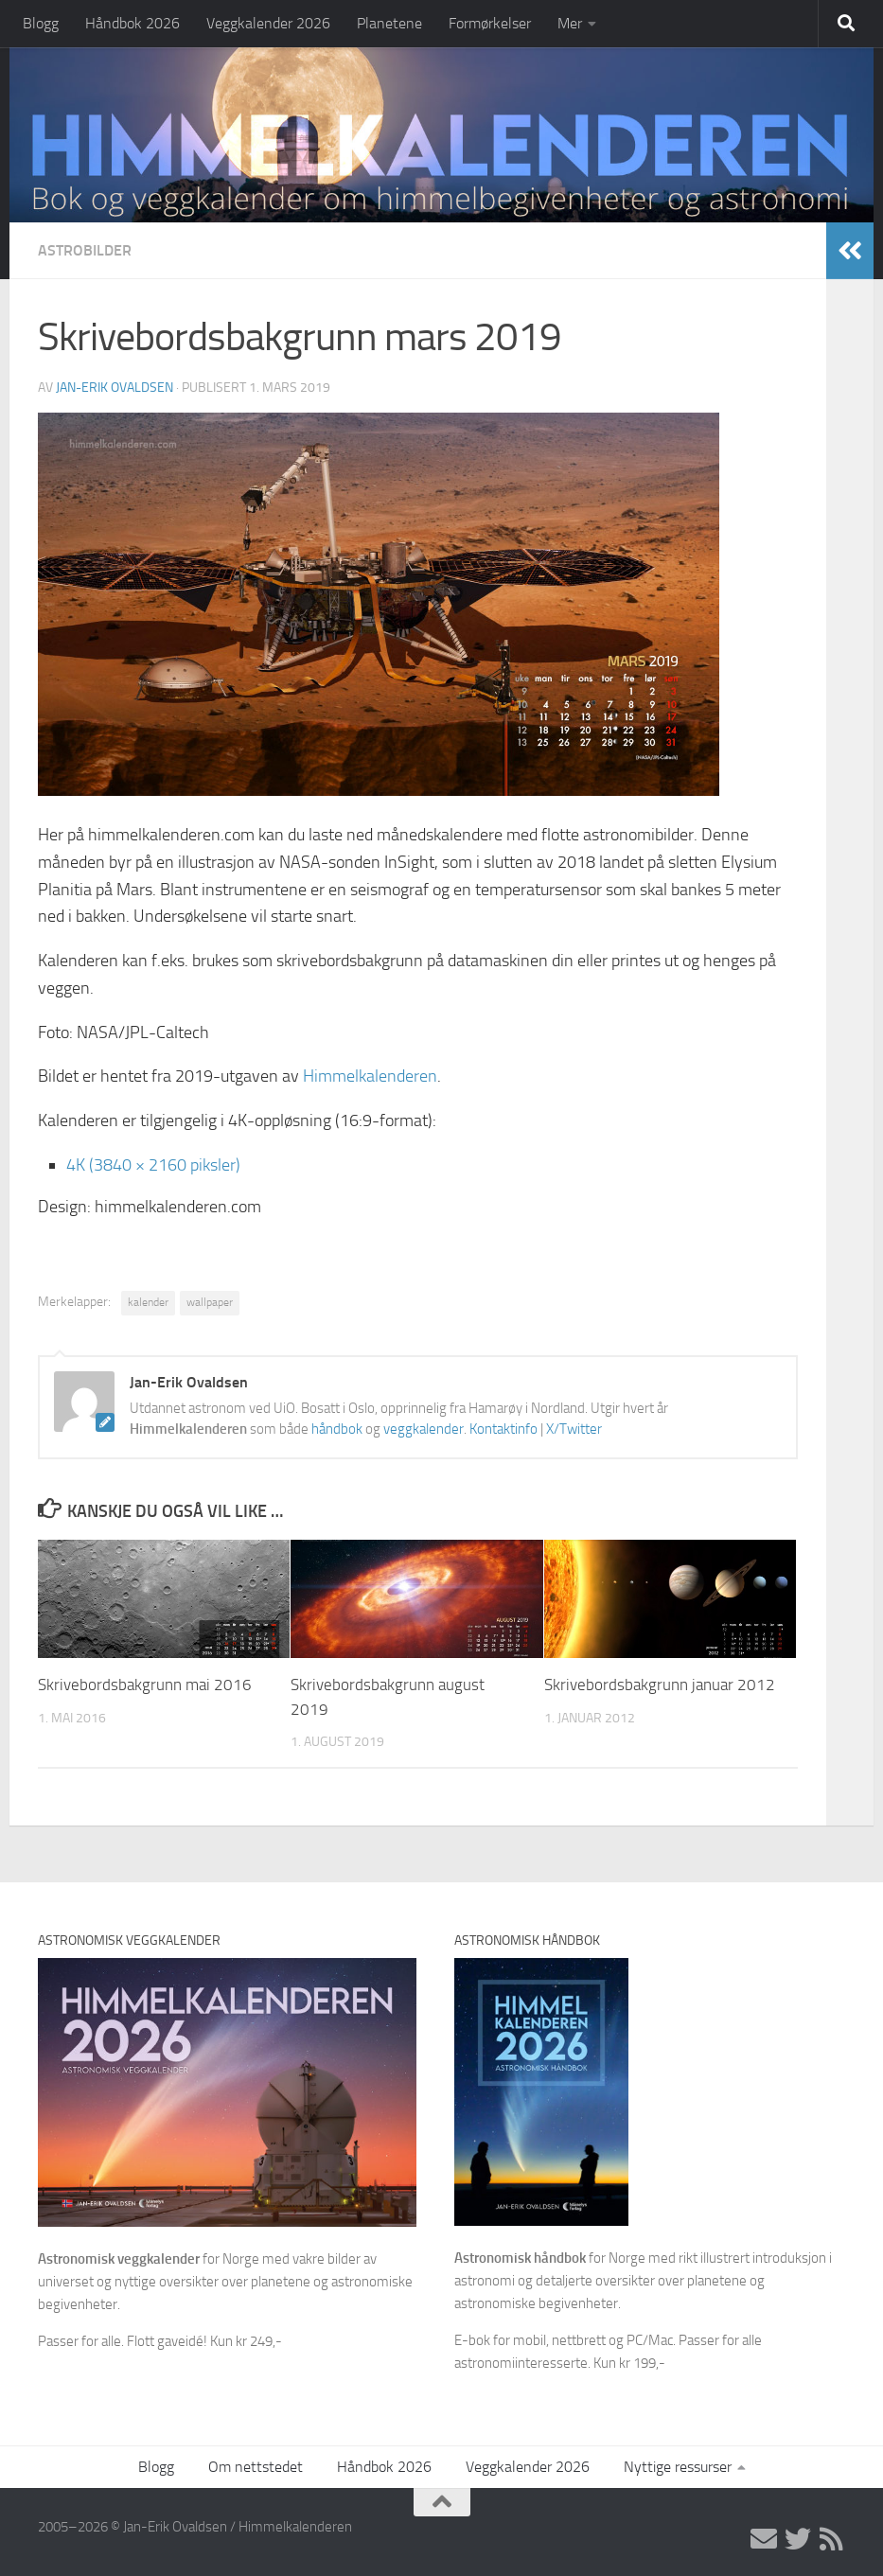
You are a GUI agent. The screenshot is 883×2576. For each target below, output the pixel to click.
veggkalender (423, 1429)
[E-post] (764, 2539)
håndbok (336, 1429)
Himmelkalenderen (370, 1076)
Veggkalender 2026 (268, 23)
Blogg (41, 23)
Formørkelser (490, 23)
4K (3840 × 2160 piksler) (153, 1165)
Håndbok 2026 (132, 23)
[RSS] (832, 2539)
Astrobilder (85, 250)
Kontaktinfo (503, 1429)
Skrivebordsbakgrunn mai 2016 (145, 1684)
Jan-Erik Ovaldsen (114, 387)
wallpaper (209, 1302)
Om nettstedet (255, 2467)
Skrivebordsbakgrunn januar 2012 (659, 1684)
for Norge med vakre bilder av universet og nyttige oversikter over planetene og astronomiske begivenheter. (225, 2281)
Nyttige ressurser (678, 2467)
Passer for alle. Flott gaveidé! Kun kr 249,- (160, 2341)
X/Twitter (574, 1429)
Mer (569, 23)
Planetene (389, 23)
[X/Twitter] (798, 2539)
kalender (148, 1302)
